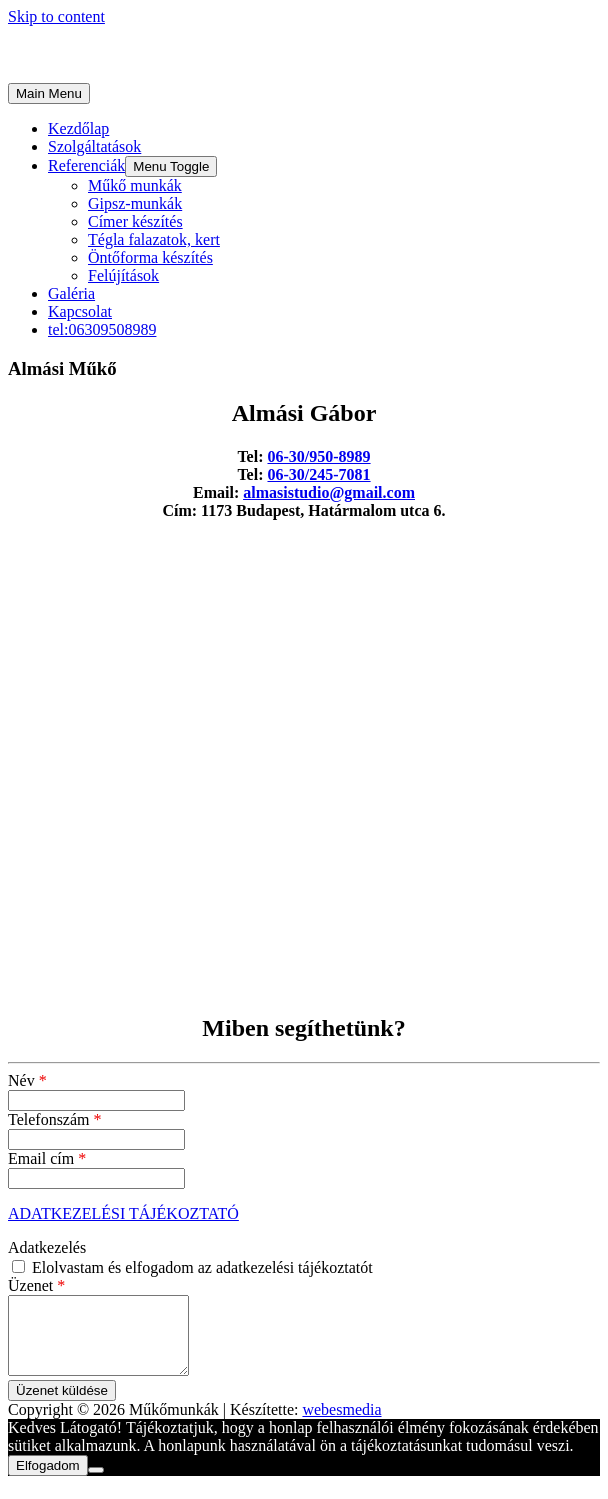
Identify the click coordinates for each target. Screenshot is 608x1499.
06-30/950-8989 (318, 456)
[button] (171, 166)
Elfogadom (48, 1480)
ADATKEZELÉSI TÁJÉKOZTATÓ (123, 1213)
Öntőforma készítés (150, 257)
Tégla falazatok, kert (154, 239)
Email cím (47, 1158)
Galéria (71, 293)
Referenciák (86, 165)
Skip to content (56, 16)
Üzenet (36, 1285)
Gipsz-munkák (135, 203)
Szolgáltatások (94, 146)
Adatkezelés (47, 1247)
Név (27, 1080)
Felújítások (123, 275)
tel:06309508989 (102, 329)
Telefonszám (55, 1119)
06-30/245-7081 (318, 474)
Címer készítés (135, 221)
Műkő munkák (135, 185)
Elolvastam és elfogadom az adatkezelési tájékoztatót (192, 1267)
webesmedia (341, 1424)
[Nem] (96, 1485)
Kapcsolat (80, 311)
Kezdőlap (78, 128)
